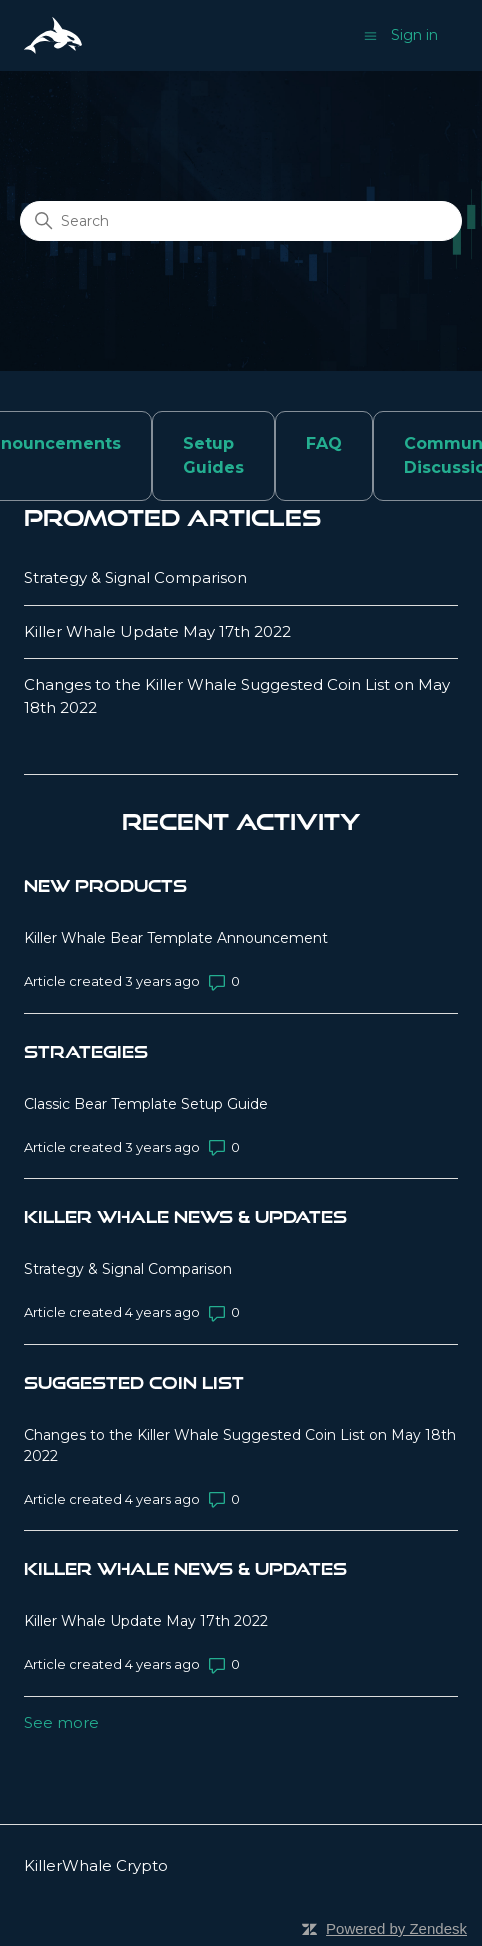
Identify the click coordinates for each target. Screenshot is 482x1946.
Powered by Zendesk (396, 1928)
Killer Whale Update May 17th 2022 (157, 631)
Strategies (86, 1051)
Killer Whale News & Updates (185, 1216)
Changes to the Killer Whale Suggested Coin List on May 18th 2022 (237, 696)
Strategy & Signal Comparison (135, 577)
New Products (105, 885)
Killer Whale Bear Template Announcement (176, 938)
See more (61, 1722)
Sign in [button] (414, 35)
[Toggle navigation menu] (370, 34)
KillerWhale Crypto (96, 1865)
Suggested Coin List (134, 1382)
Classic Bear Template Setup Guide (146, 1104)
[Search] (241, 221)
